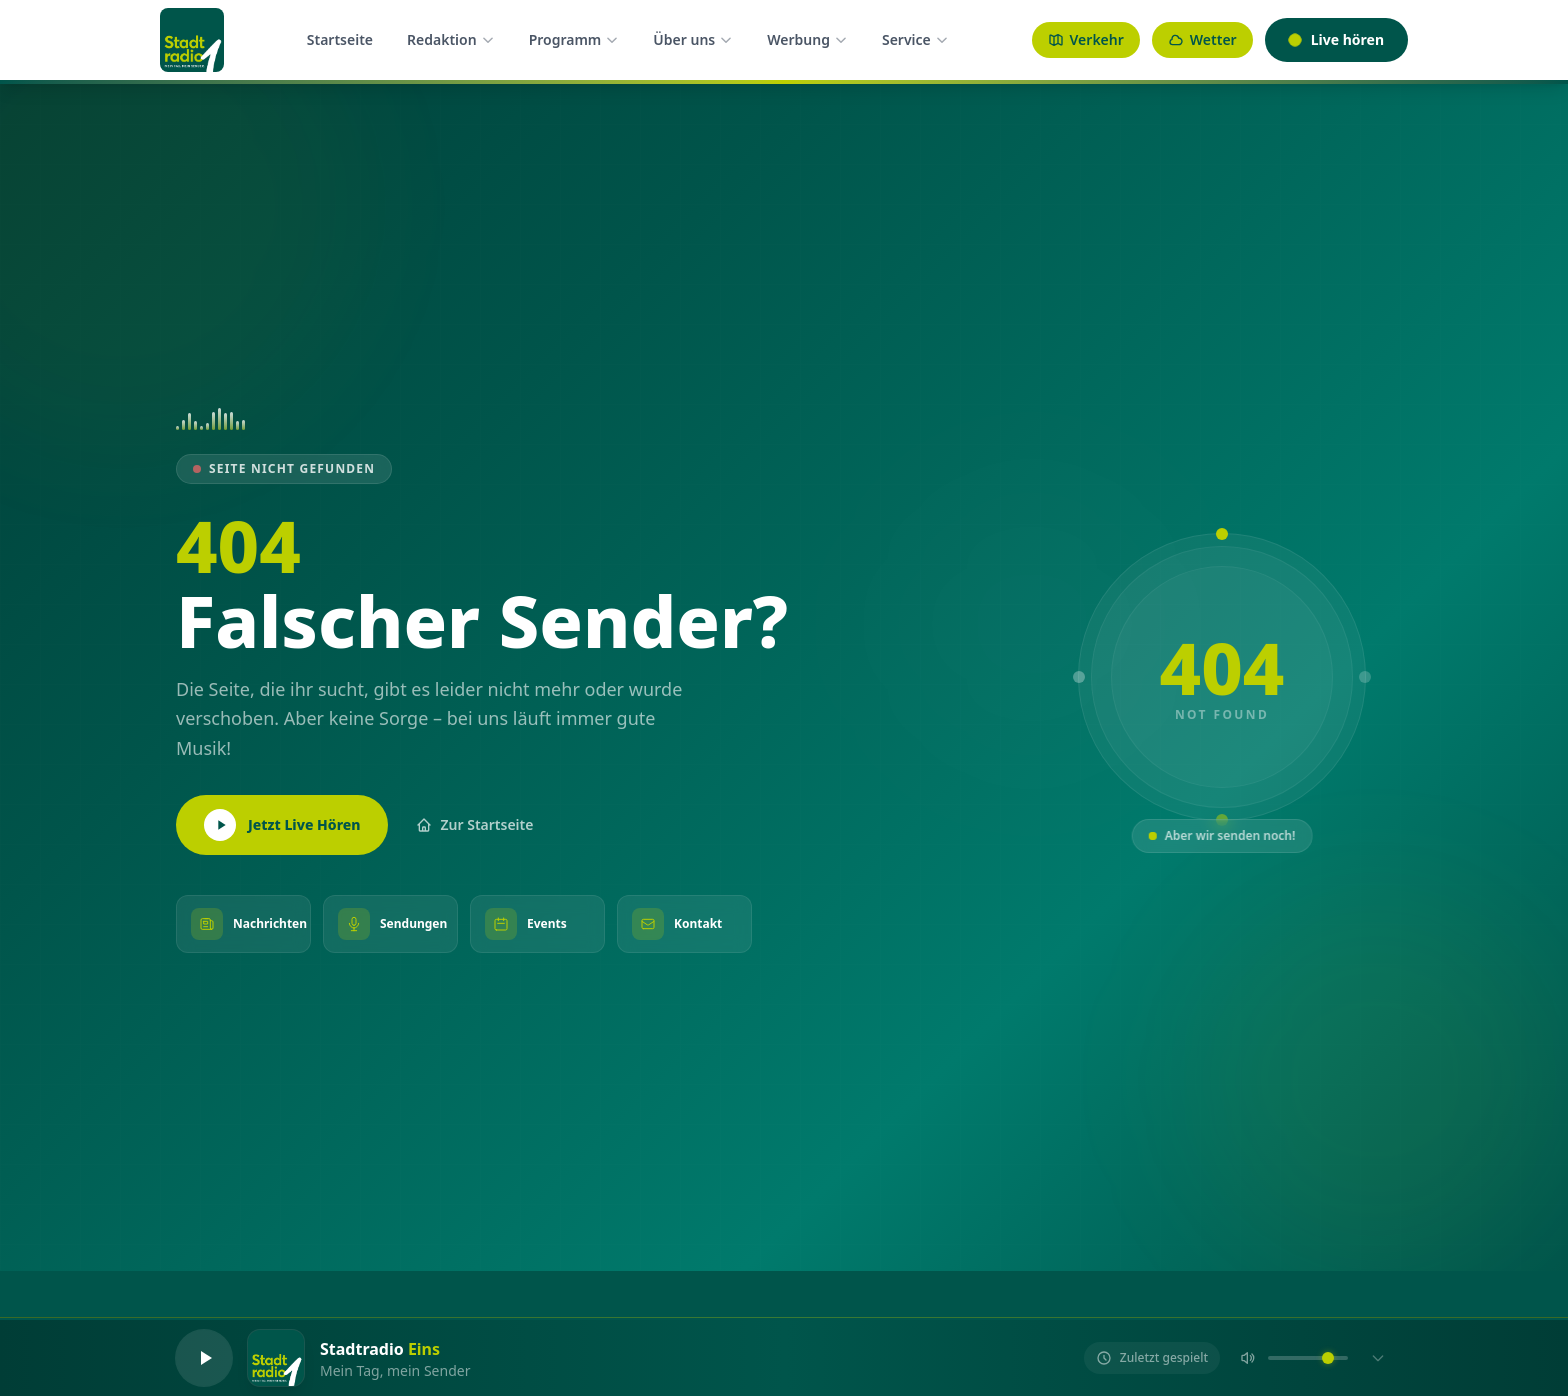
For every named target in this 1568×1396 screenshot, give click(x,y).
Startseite (340, 39)
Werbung (807, 39)
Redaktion (451, 39)
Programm (574, 39)
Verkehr (1086, 39)
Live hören (1336, 39)
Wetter (1202, 39)
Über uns (693, 39)
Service (915, 39)
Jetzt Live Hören (282, 825)
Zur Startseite (474, 824)
